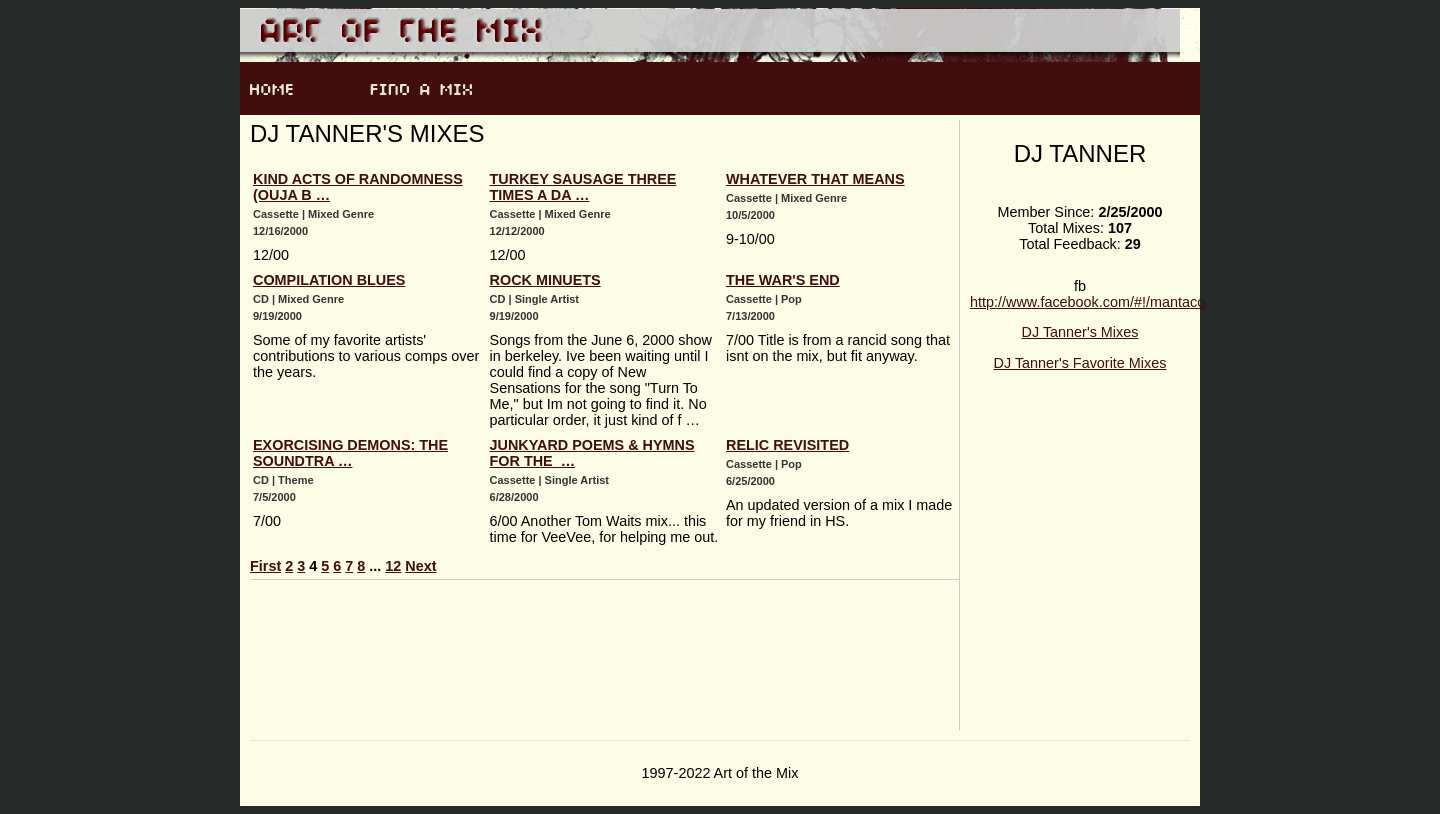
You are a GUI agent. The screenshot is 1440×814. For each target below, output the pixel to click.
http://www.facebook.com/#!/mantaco (1087, 302)
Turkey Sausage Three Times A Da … (583, 187)
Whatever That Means (815, 179)
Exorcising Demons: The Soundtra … (350, 453)
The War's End (783, 280)
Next (420, 566)
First (265, 566)
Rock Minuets (545, 280)
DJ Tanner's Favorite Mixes (1080, 363)
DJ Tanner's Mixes (1080, 332)
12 (393, 566)
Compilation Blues (329, 280)
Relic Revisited (787, 445)
